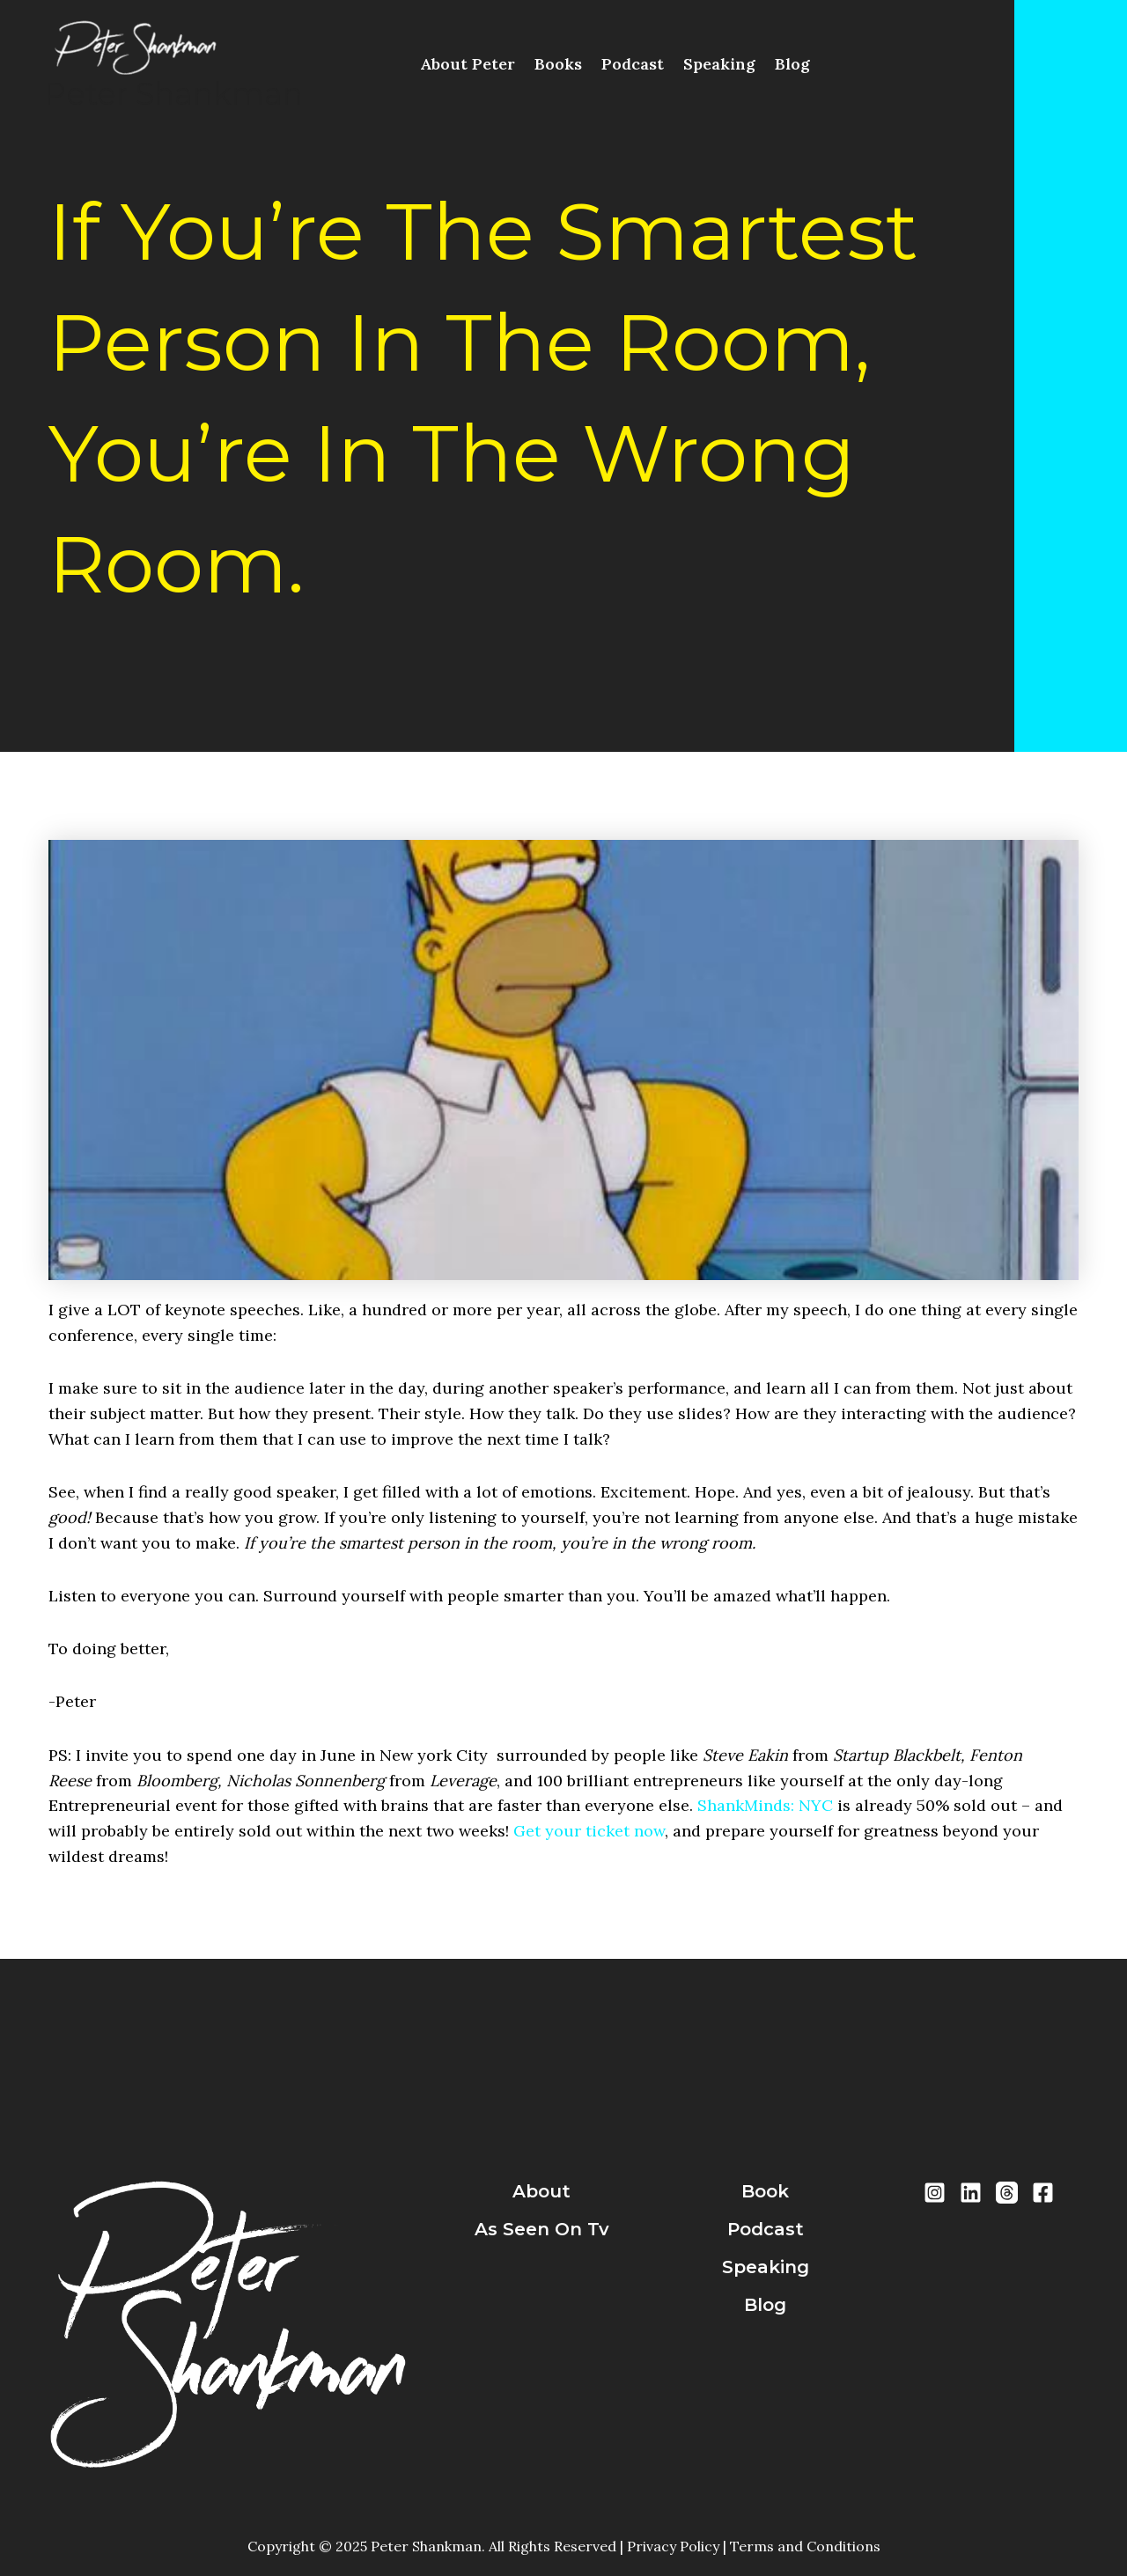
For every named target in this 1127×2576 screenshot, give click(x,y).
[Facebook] (1043, 2192)
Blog (792, 64)
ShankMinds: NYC (765, 1805)
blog (765, 2304)
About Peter (467, 64)
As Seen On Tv (542, 2229)
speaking (765, 2267)
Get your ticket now (589, 1831)
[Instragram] (934, 2192)
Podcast (632, 64)
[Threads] (1007, 2192)
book (765, 2191)
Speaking (719, 64)
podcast (765, 2229)
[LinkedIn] (970, 2192)
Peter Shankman (173, 94)
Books (558, 64)
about (541, 2191)
